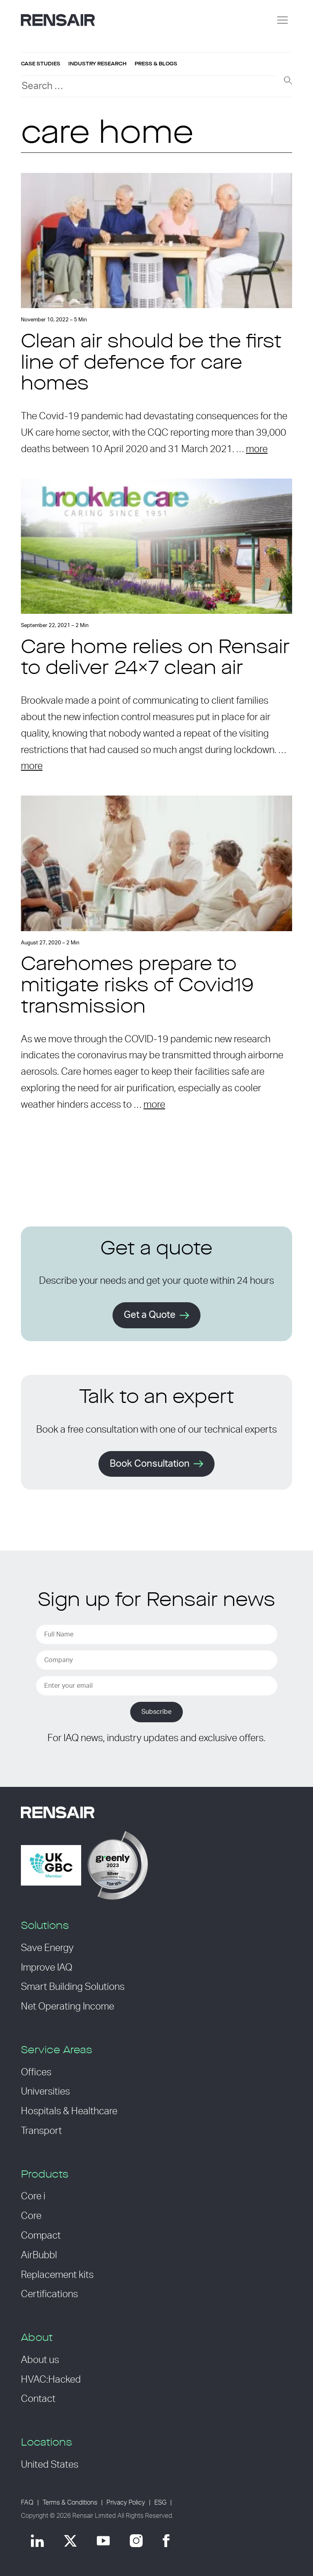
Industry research (97, 64)
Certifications (49, 2294)
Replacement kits (57, 2275)
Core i (33, 2196)
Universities (45, 2092)
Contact (38, 2399)
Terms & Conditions (70, 2502)
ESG (160, 2502)
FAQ (27, 2502)
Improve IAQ (46, 1968)
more (257, 449)
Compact (41, 2236)
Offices (36, 2072)
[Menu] (282, 20)
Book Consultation (150, 1464)
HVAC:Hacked (51, 2380)
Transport (41, 2131)
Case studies (40, 64)
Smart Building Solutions (73, 1987)
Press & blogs (156, 64)
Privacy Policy (125, 2502)
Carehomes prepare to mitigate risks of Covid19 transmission (137, 986)
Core (31, 2216)
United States (49, 2465)
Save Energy (47, 1948)
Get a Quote (150, 1315)
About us (40, 2360)
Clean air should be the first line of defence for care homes (151, 364)
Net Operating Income (67, 2007)
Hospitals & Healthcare (69, 2111)
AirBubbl (39, 2255)
